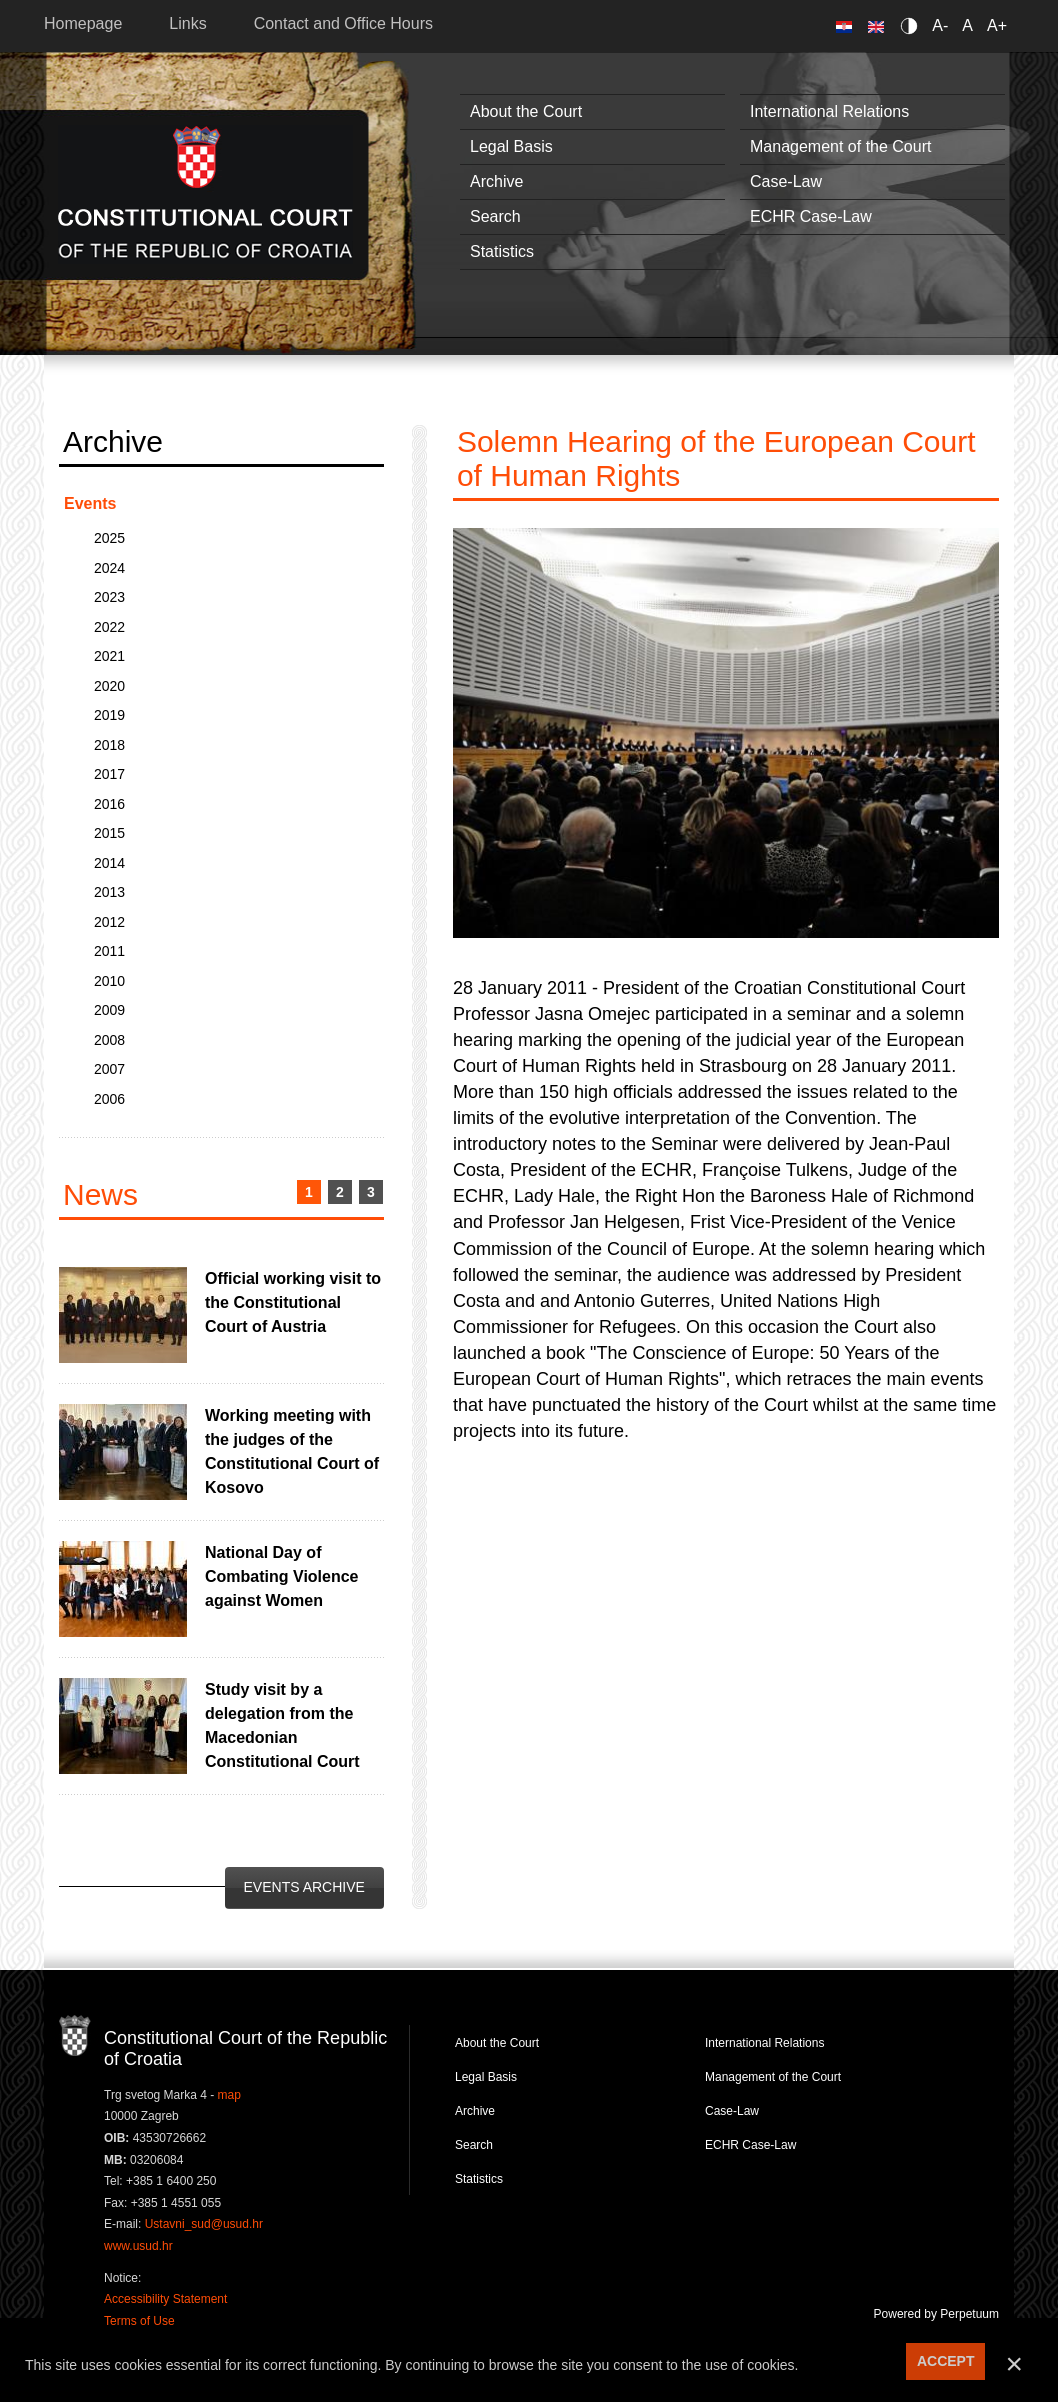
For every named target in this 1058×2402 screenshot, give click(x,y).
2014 (109, 863)
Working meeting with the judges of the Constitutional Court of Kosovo (292, 1451)
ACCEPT (946, 2361)
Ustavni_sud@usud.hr (204, 2224)
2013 (109, 892)
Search (495, 216)
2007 (109, 1069)
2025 (109, 538)
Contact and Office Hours (343, 23)
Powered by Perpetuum (936, 2314)
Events (90, 503)
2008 (109, 1040)
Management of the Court (840, 146)
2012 (109, 922)
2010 (109, 981)
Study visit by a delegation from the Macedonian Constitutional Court (282, 1725)
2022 (109, 627)
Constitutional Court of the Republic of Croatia (205, 194)
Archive (496, 181)
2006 (109, 1099)
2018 (109, 745)
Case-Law (786, 181)
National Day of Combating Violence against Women (282, 1576)
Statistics (502, 251)
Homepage (83, 23)
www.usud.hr (138, 2246)
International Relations (829, 111)
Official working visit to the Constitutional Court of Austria (293, 1302)
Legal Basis (511, 146)
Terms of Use (139, 2321)
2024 (109, 568)
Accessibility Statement (165, 2299)
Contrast (912, 25)
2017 (109, 774)
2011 (109, 951)
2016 (109, 804)
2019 (109, 715)
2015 (109, 833)
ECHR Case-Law (811, 216)
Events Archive (304, 1887)
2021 (109, 656)
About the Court (526, 111)
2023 (109, 597)
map (229, 2095)
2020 (109, 686)
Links (187, 23)
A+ (997, 25)
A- (940, 25)
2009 (109, 1010)
